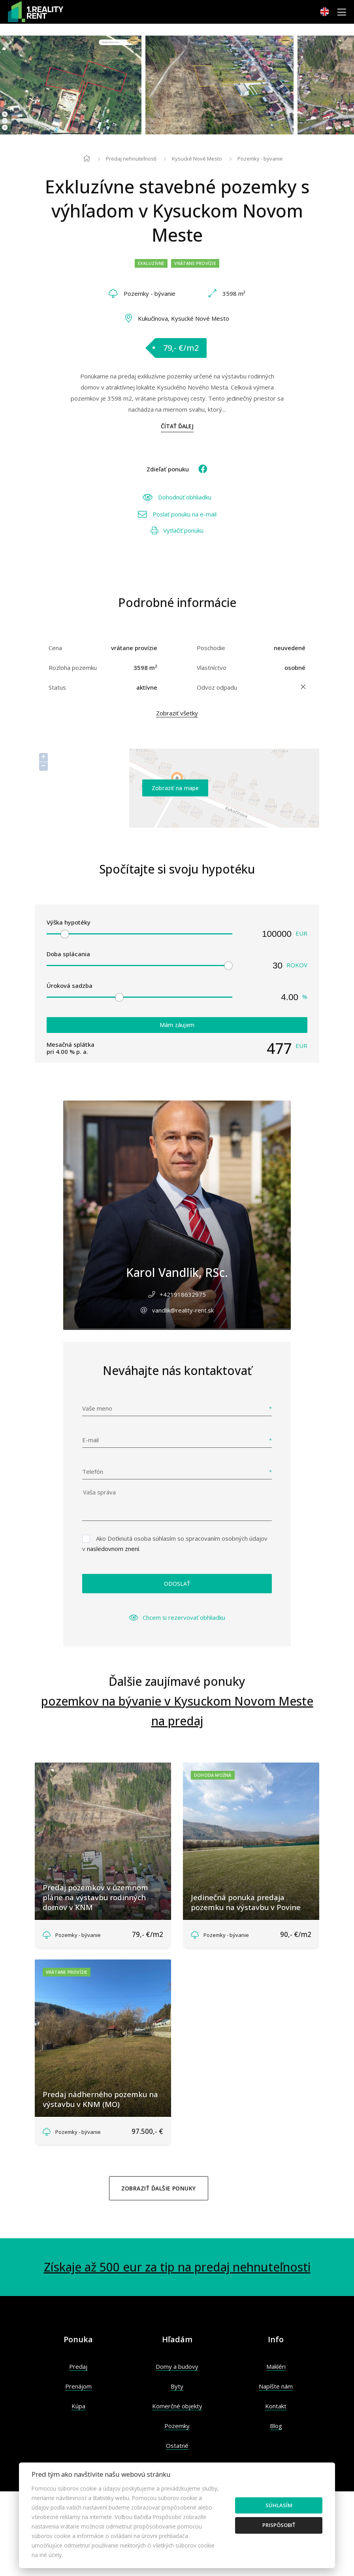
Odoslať (177, 1583)
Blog (276, 2426)
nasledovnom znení (113, 1549)
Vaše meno (97, 1408)
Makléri (276, 2366)
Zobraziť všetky (177, 713)
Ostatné (177, 2445)
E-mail (90, 1440)
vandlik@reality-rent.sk (183, 1310)
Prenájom (78, 2386)
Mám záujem (177, 1025)
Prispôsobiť (278, 2525)
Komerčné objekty (177, 2406)
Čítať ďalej (177, 426)
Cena (55, 648)
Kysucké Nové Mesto (197, 158)
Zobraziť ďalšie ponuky (158, 2188)
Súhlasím (279, 2505)
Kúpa (78, 2406)
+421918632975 (183, 1294)
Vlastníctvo (211, 667)
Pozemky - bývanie (260, 158)
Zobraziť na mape (175, 788)
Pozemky (177, 2426)
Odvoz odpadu (217, 687)
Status (57, 687)
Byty (177, 2386)
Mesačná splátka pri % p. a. (70, 1048)
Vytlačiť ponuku (177, 530)
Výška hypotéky (68, 922)
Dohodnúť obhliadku (177, 497)
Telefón (92, 1471)
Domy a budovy (177, 2366)
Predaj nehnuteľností (131, 158)
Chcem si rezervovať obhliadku (177, 1617)
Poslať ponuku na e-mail (177, 514)
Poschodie (211, 648)
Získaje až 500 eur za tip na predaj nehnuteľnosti (177, 2267)
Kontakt (275, 2406)
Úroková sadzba (69, 985)
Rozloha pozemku (73, 667)
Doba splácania (68, 954)
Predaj (78, 2366)
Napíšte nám (276, 2386)
